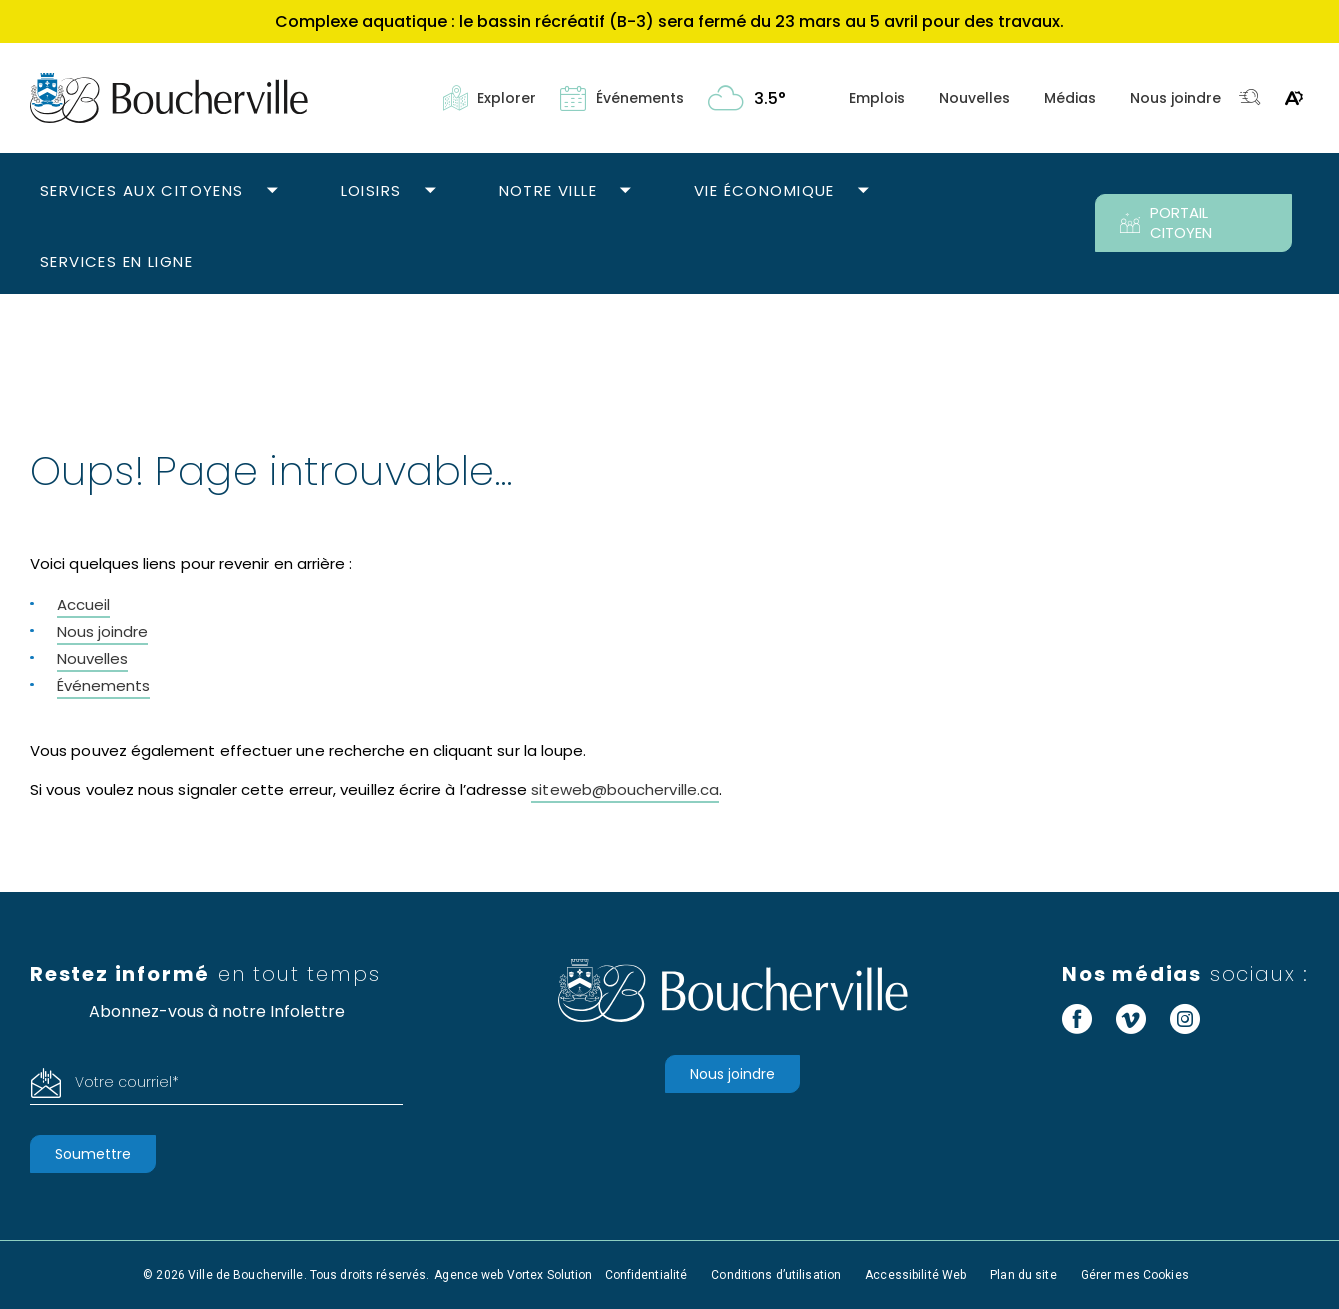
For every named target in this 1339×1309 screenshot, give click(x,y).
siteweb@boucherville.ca (625, 789)
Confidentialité (646, 1275)
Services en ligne (116, 261)
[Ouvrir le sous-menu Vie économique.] (863, 191)
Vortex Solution (550, 1275)
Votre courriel (127, 1082)
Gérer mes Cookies (1135, 1275)
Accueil (83, 604)
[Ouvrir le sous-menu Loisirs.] (430, 191)
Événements (103, 685)
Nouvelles (974, 98)
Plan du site (1023, 1275)
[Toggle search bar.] (1250, 98)
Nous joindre (1175, 98)
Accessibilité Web (915, 1275)
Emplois (877, 98)
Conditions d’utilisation (776, 1275)
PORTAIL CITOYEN (1166, 222)
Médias (1070, 98)
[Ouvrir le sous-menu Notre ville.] (625, 191)
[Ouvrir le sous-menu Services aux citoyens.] (272, 191)
